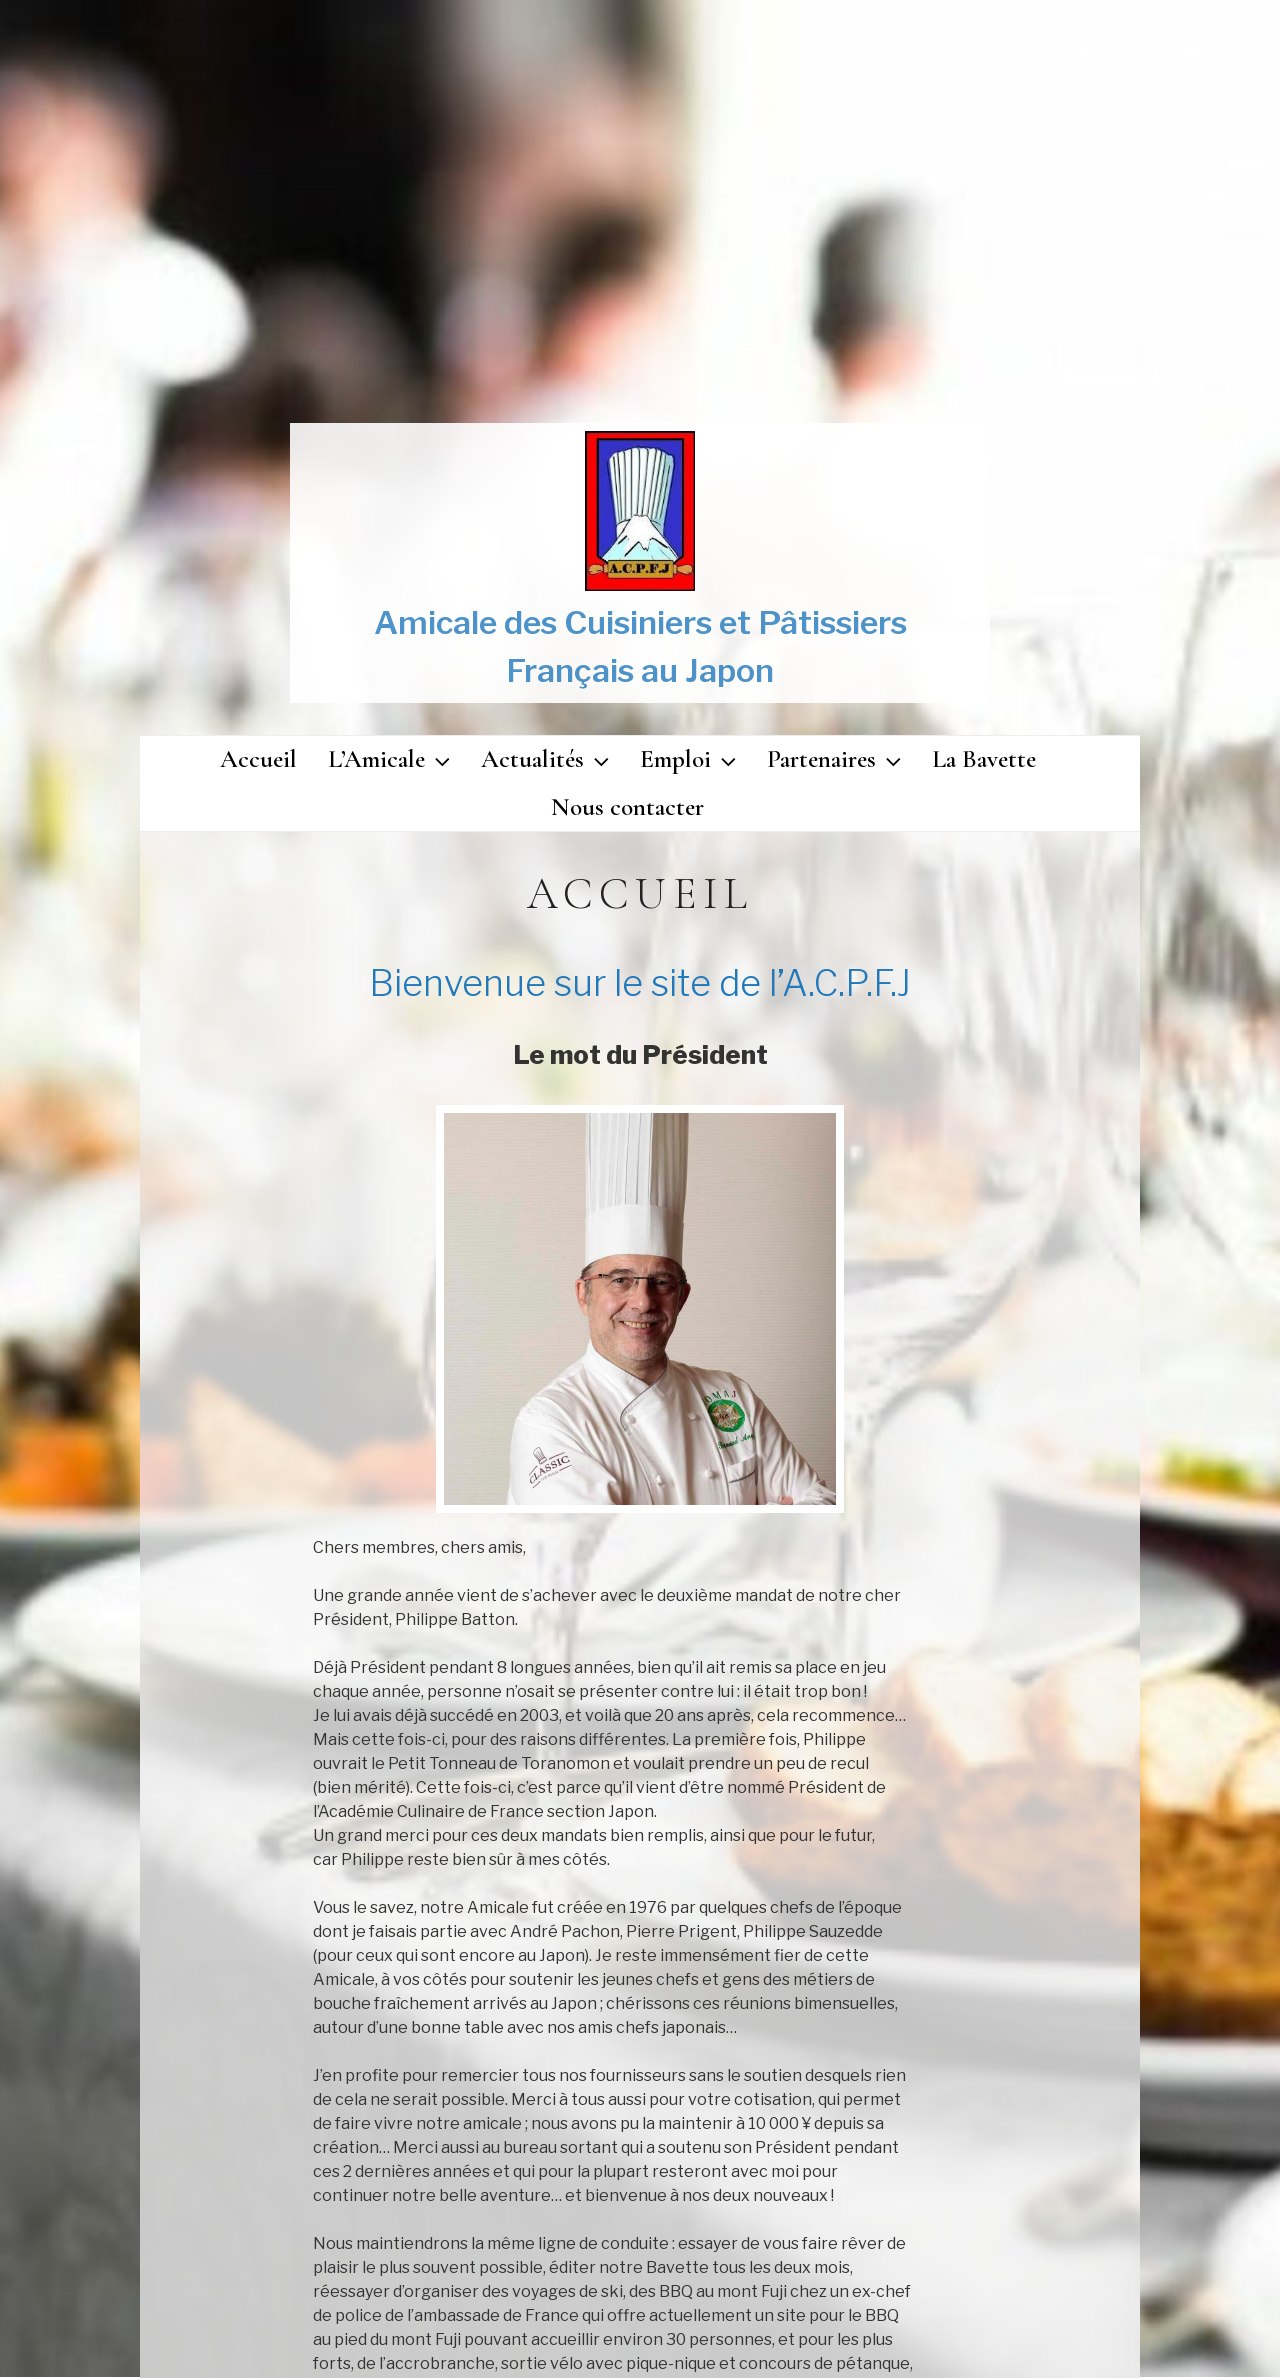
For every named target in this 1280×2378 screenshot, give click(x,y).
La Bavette (984, 759)
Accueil (258, 759)
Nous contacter (627, 807)
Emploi (690, 759)
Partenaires (836, 759)
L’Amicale (391, 759)
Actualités (547, 759)
